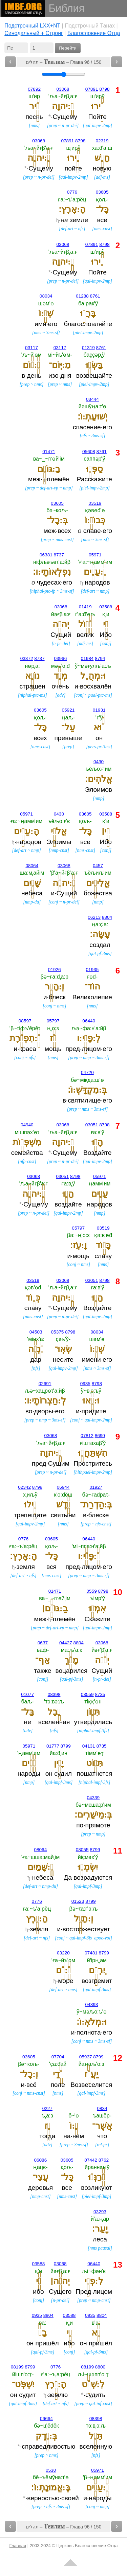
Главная (17, 2545)
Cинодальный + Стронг (33, 33)
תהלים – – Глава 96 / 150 (64, 61)
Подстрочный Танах (90, 26)
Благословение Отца (93, 33)
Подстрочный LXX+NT (32, 26)
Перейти (68, 48)
